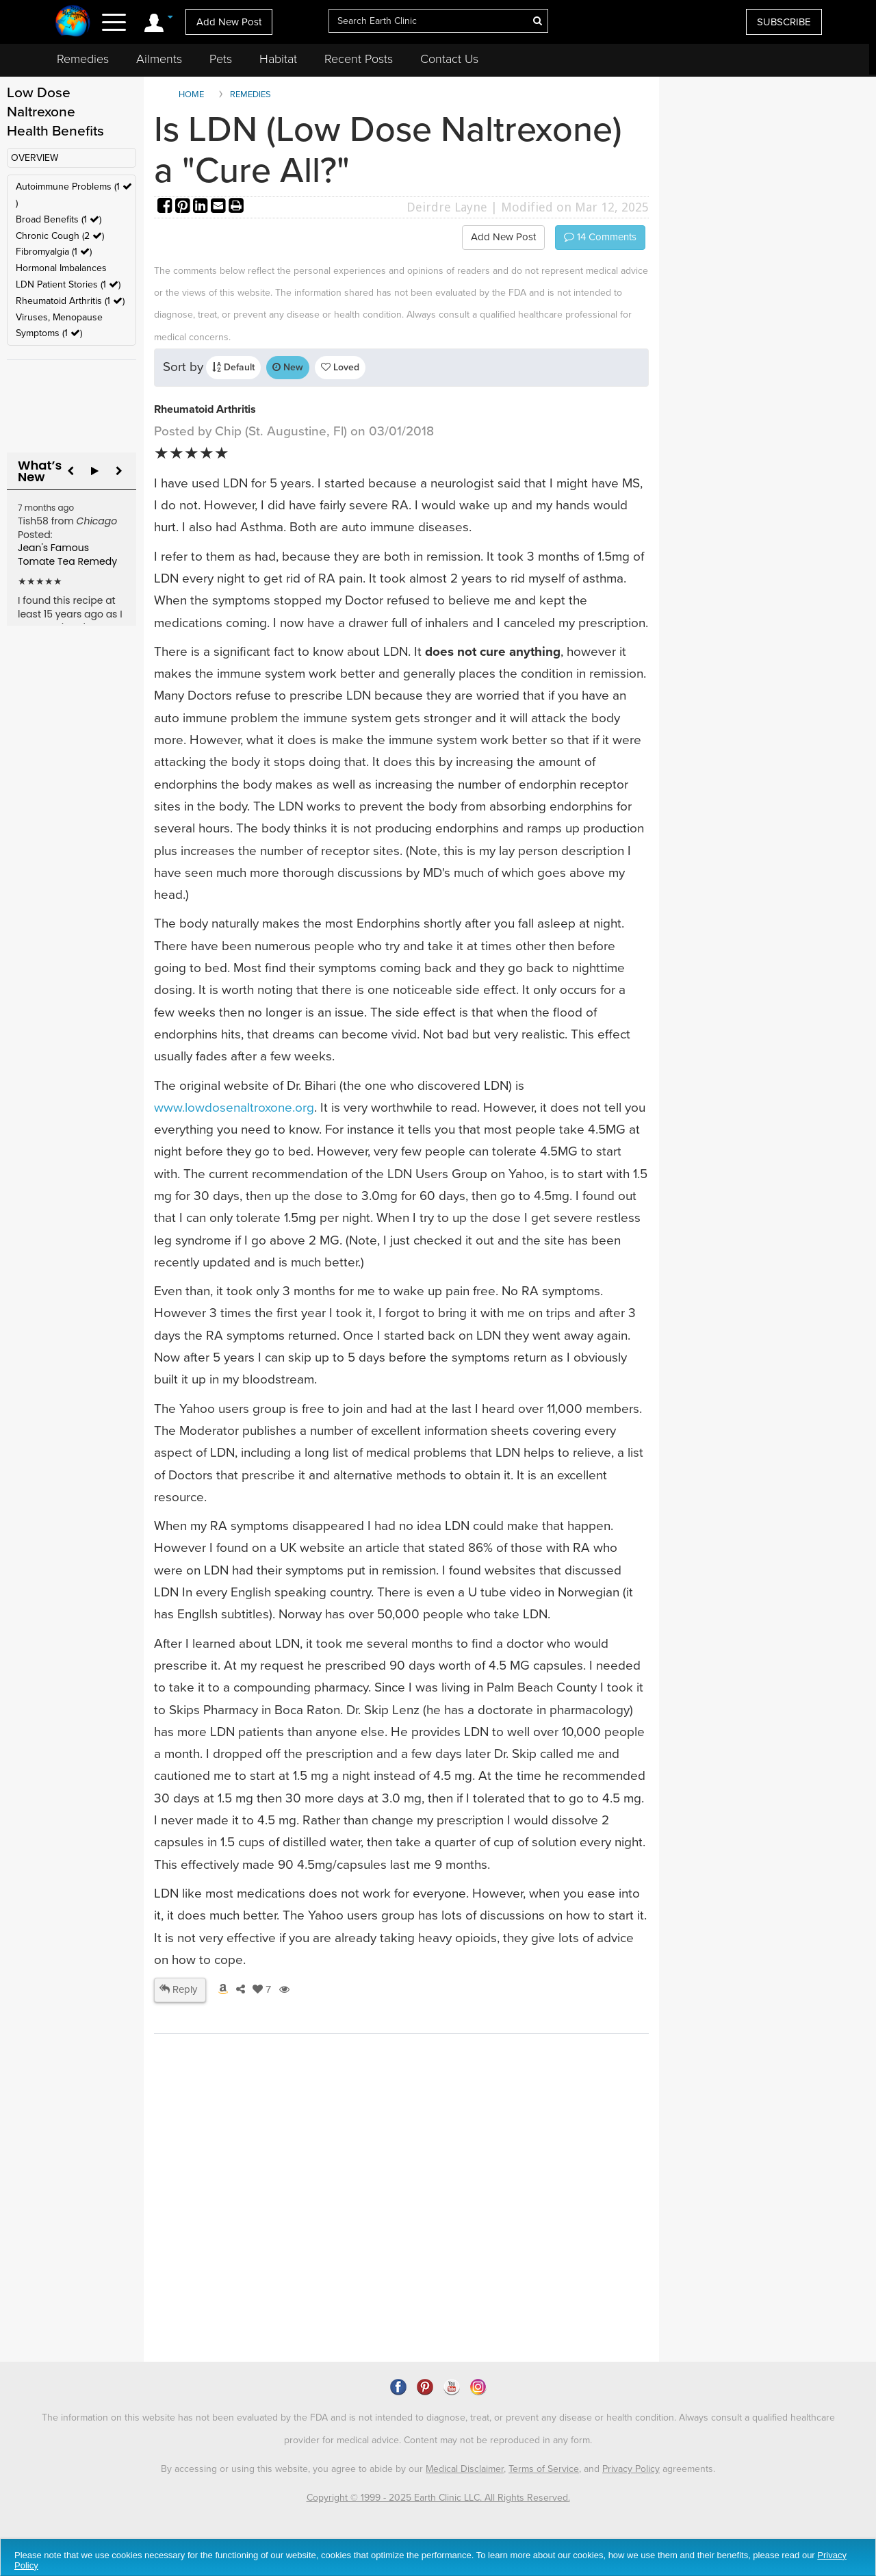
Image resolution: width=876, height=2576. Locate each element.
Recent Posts (358, 58)
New (287, 367)
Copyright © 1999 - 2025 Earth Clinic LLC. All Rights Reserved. (438, 2497)
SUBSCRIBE (784, 22)
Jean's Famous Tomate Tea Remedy (67, 554)
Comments (600, 237)
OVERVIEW (34, 158)
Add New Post (228, 22)
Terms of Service (543, 2469)
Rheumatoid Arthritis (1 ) (70, 301)
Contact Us (449, 58)
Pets (220, 58)
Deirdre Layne (447, 207)
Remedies (83, 58)
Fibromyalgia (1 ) (54, 251)
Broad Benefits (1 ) (58, 219)
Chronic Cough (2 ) (60, 236)
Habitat (278, 58)
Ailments (159, 58)
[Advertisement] (404, 2244)
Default (233, 367)
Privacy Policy (631, 2469)
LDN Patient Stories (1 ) (68, 284)
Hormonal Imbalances (61, 268)
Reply (178, 1989)
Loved (340, 367)
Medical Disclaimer (465, 2469)
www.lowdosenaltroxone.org (234, 1107)
